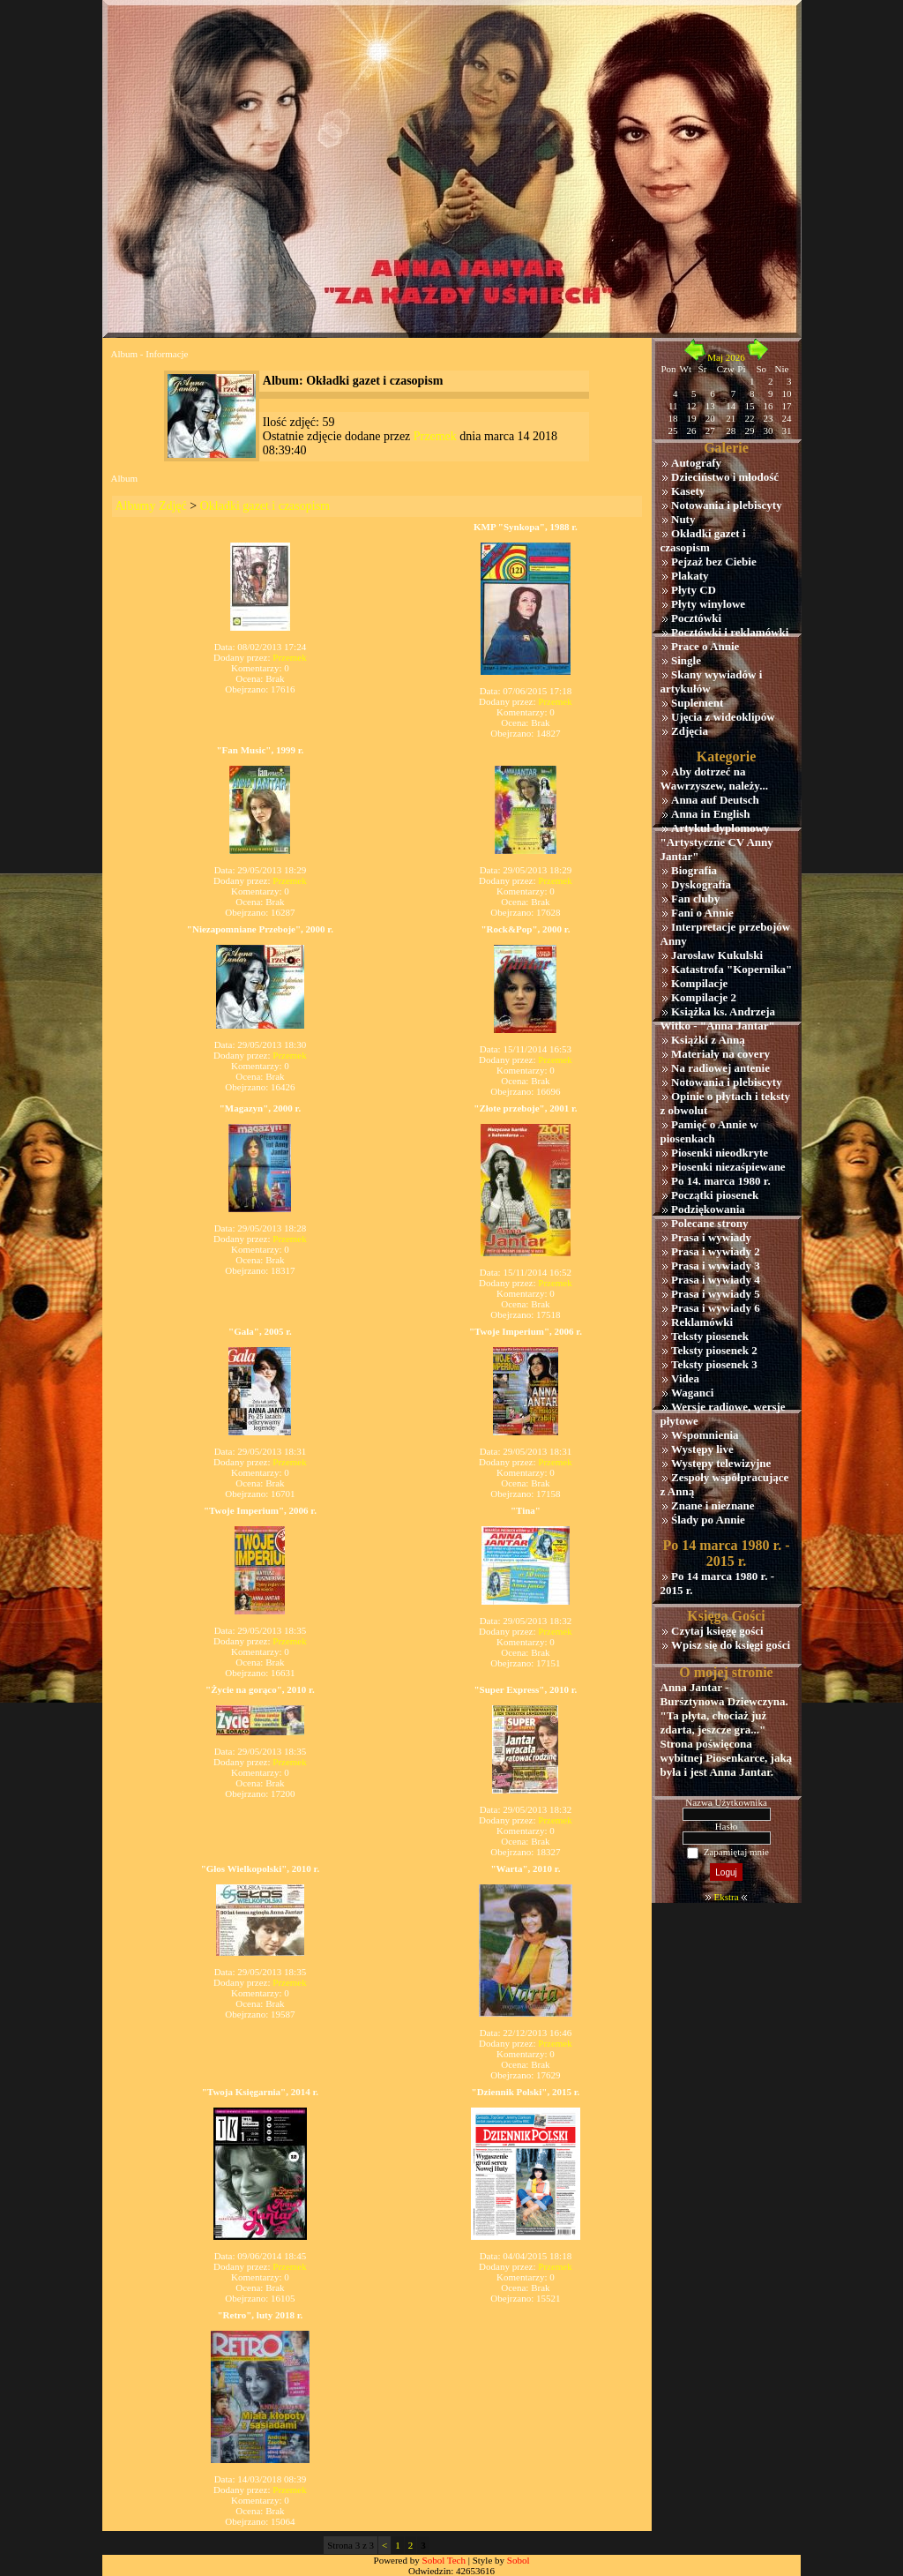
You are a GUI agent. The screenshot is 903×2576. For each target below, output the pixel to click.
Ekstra (725, 1896)
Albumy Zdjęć (151, 506)
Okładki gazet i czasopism (265, 506)
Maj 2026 (725, 357)
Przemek (435, 436)
